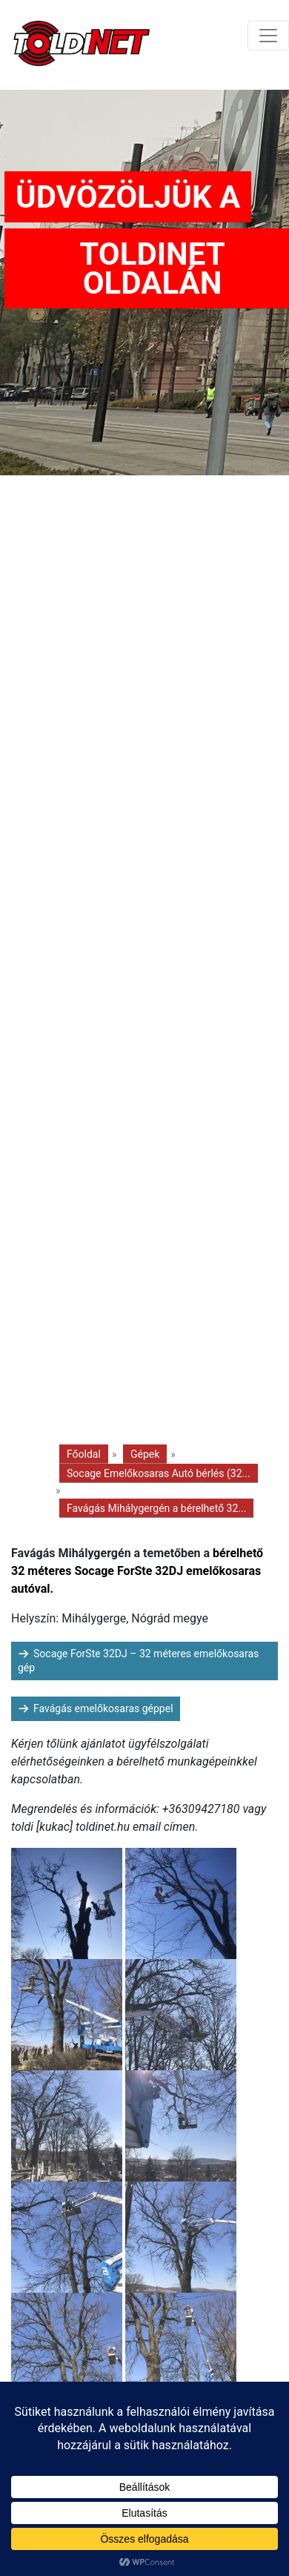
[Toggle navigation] (268, 35)
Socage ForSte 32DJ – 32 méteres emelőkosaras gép (138, 1661)
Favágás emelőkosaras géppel (103, 1708)
